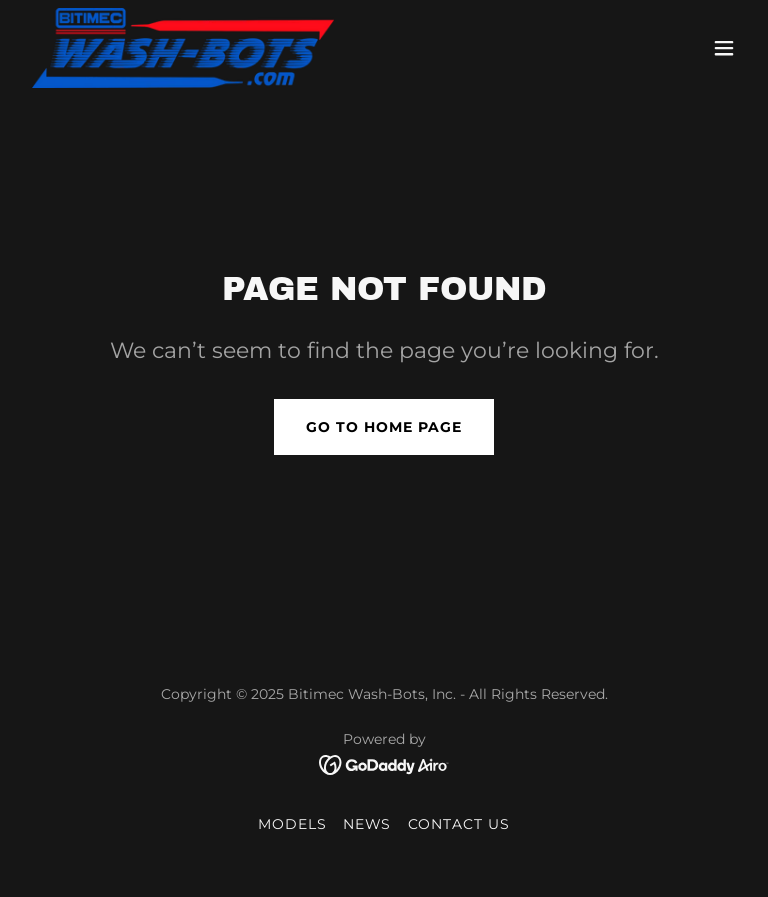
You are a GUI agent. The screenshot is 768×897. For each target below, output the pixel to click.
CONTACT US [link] (459, 824)
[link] (183, 48)
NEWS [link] (367, 824)
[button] (724, 48)
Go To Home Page (384, 427)
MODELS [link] (292, 824)
